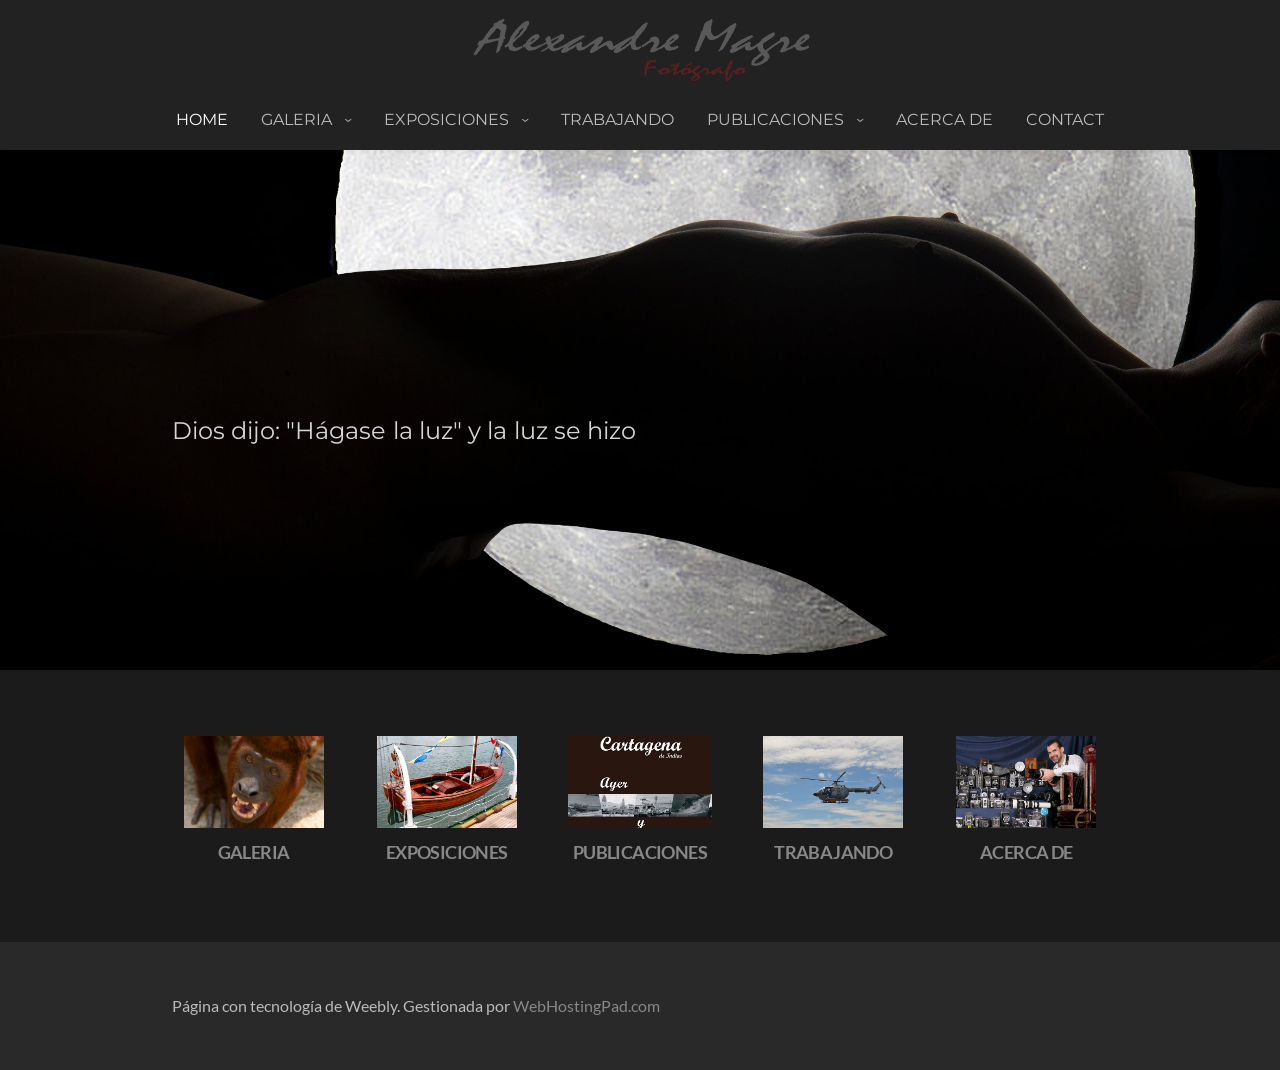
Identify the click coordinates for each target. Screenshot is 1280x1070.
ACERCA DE (944, 119)
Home (202, 119)
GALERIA (254, 852)
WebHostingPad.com (586, 1005)
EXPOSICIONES (447, 852)
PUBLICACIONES (777, 119)
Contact (1065, 119)
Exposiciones (448, 119)
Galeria (298, 119)
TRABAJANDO (617, 119)
